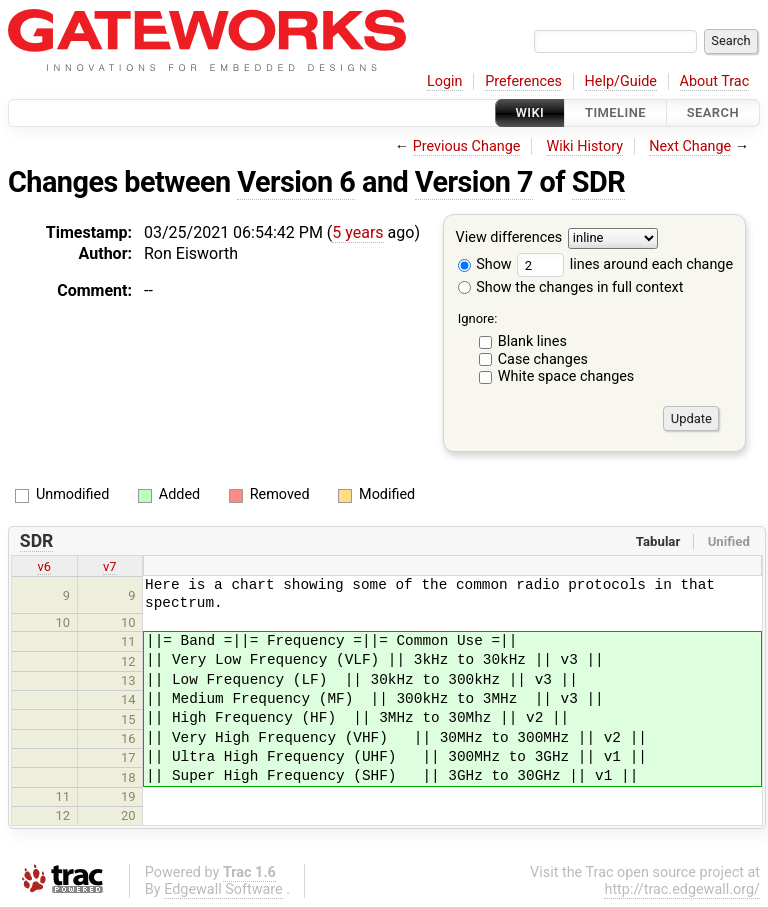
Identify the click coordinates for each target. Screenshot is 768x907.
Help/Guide (621, 81)
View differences (509, 238)
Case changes (543, 359)
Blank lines (532, 341)
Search (713, 112)
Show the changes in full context (571, 287)
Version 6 (296, 182)
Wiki (530, 112)
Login (445, 81)
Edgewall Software (223, 889)
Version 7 (474, 182)
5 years (357, 232)
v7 (110, 566)
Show (485, 264)
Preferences (523, 81)
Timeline (615, 112)
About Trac (715, 81)
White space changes (566, 376)
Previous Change (467, 146)
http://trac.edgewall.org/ (682, 889)
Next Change (690, 146)
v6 (44, 566)
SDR (598, 182)
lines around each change (625, 264)
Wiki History (585, 146)
